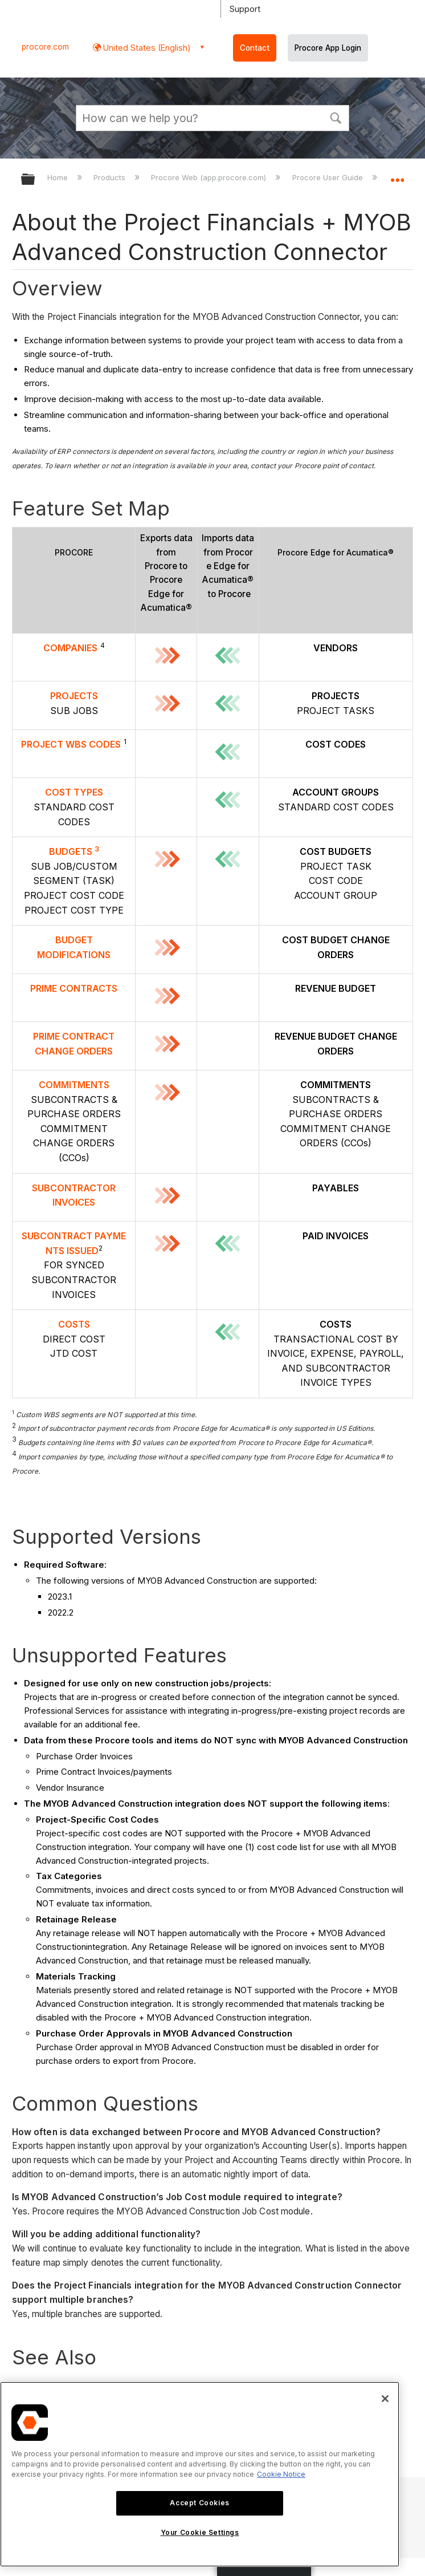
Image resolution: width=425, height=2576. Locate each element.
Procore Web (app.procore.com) (209, 177)
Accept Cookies (199, 2502)
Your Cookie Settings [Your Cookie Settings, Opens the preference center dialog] (200, 2532)
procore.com (45, 46)
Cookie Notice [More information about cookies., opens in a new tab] (281, 2474)
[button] (335, 117)
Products (110, 177)
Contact (254, 47)
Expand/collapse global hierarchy (35, 180)
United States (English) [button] (146, 47)
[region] (199, 2474)
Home (58, 177)
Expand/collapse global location (397, 176)
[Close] (385, 2398)
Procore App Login (328, 47)
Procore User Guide (328, 177)
